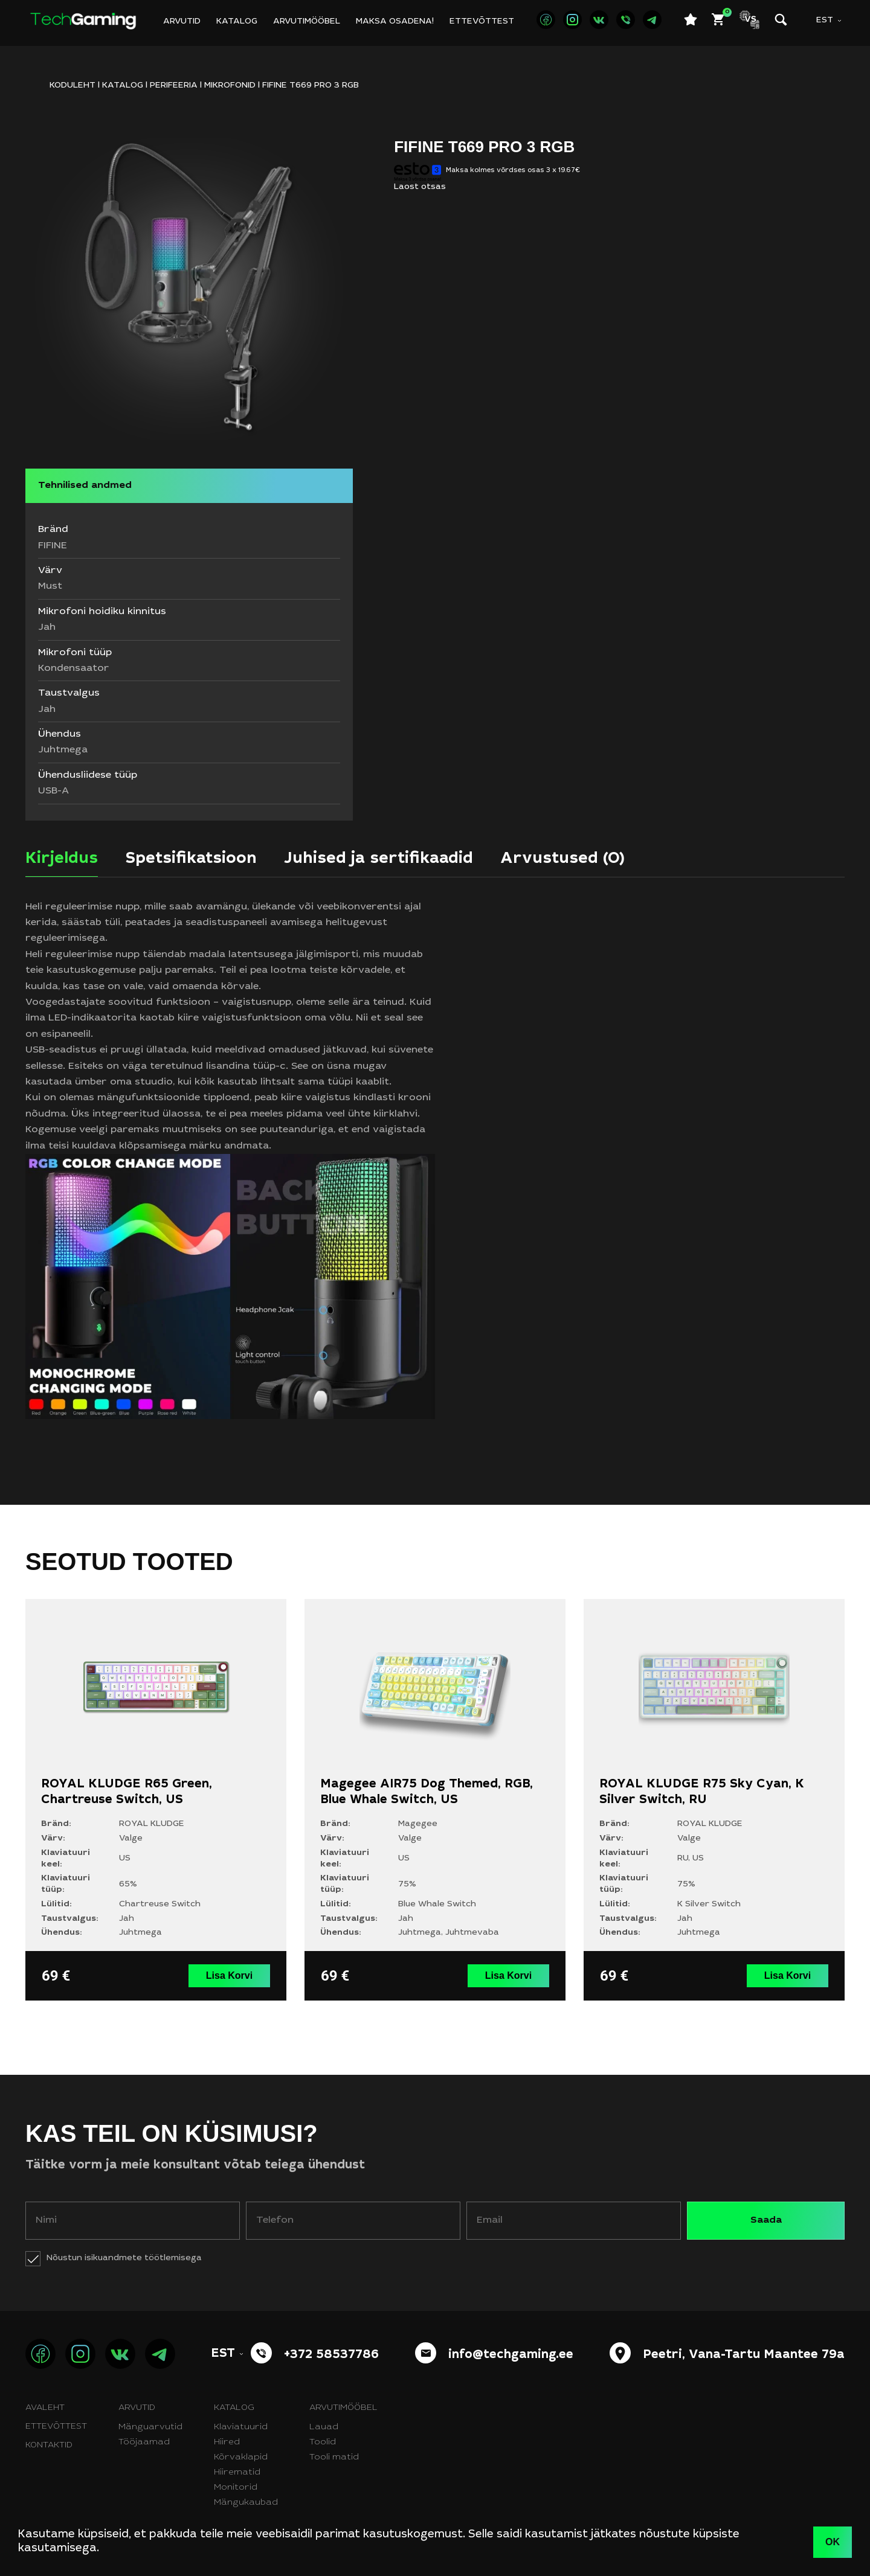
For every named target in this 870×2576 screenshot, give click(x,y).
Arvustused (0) (562, 859)
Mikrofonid (230, 86)
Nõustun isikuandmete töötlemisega (124, 2258)
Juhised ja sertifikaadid (378, 859)
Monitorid (235, 2488)
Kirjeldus (61, 859)
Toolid (322, 2442)
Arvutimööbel (306, 22)
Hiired (227, 2442)
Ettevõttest (482, 22)
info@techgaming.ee (510, 2356)
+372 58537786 (331, 2356)
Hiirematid (237, 2473)
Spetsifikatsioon (191, 859)
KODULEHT (72, 86)
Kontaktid (48, 2445)
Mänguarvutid (150, 2427)
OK (832, 2542)
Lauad (323, 2427)
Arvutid (182, 22)
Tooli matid (334, 2457)
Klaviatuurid (241, 2427)
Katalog (236, 22)
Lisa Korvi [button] (229, 1975)
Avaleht (45, 2408)
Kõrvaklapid (241, 2457)
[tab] (61, 863)
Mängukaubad (246, 2503)
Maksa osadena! (395, 22)
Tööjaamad (144, 2442)
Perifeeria (174, 86)
